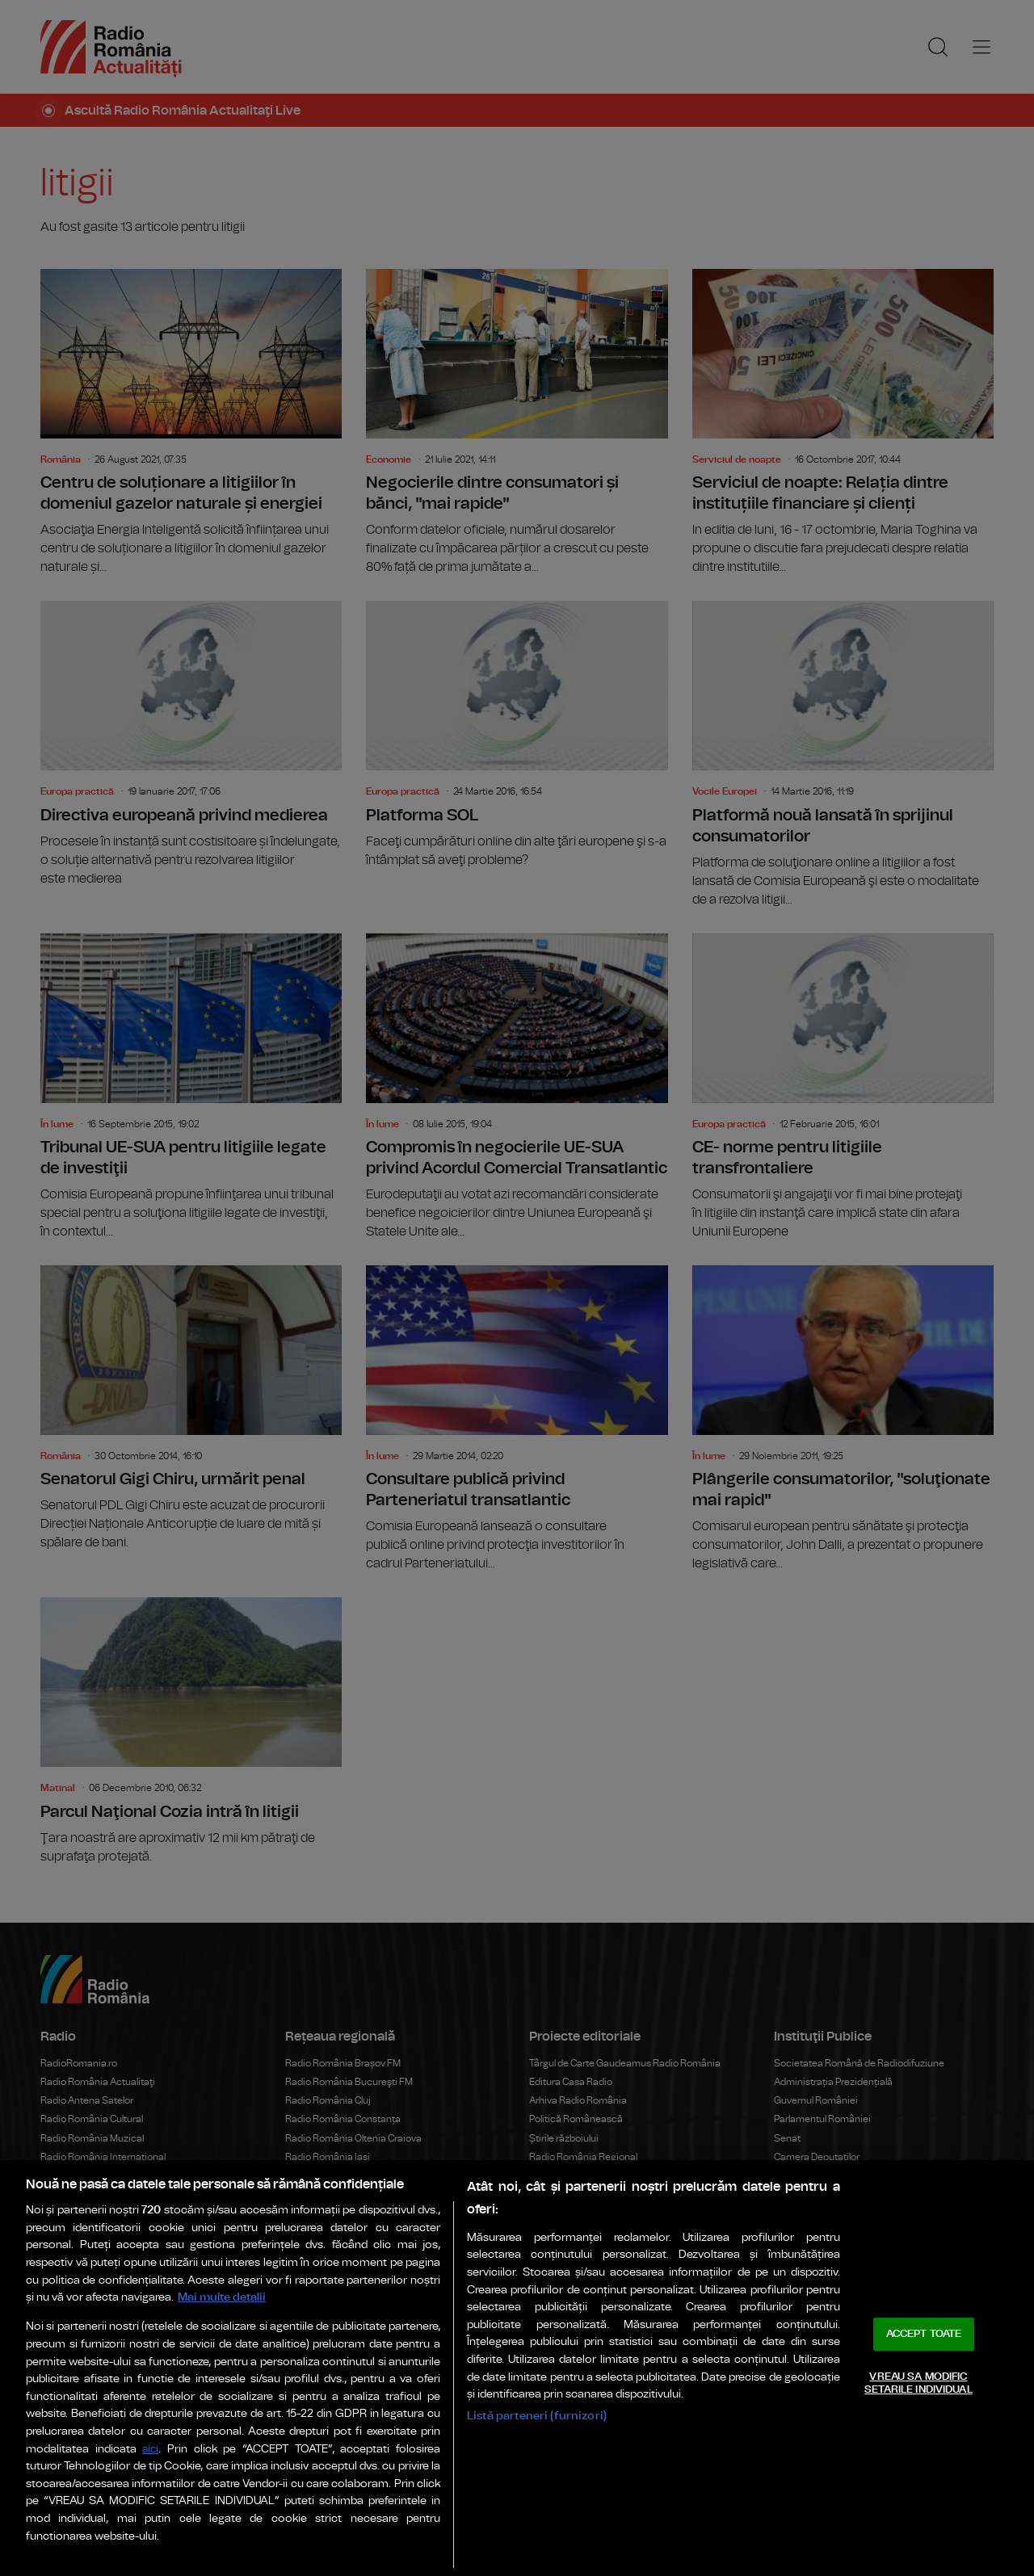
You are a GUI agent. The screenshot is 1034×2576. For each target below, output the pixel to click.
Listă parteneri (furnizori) (537, 2416)
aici (150, 2449)
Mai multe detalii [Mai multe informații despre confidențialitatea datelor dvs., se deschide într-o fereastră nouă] (222, 2297)
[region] (517, 2368)
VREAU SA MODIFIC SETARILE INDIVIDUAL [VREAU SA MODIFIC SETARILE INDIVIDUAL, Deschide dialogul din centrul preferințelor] (918, 2383)
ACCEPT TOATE (924, 2334)
